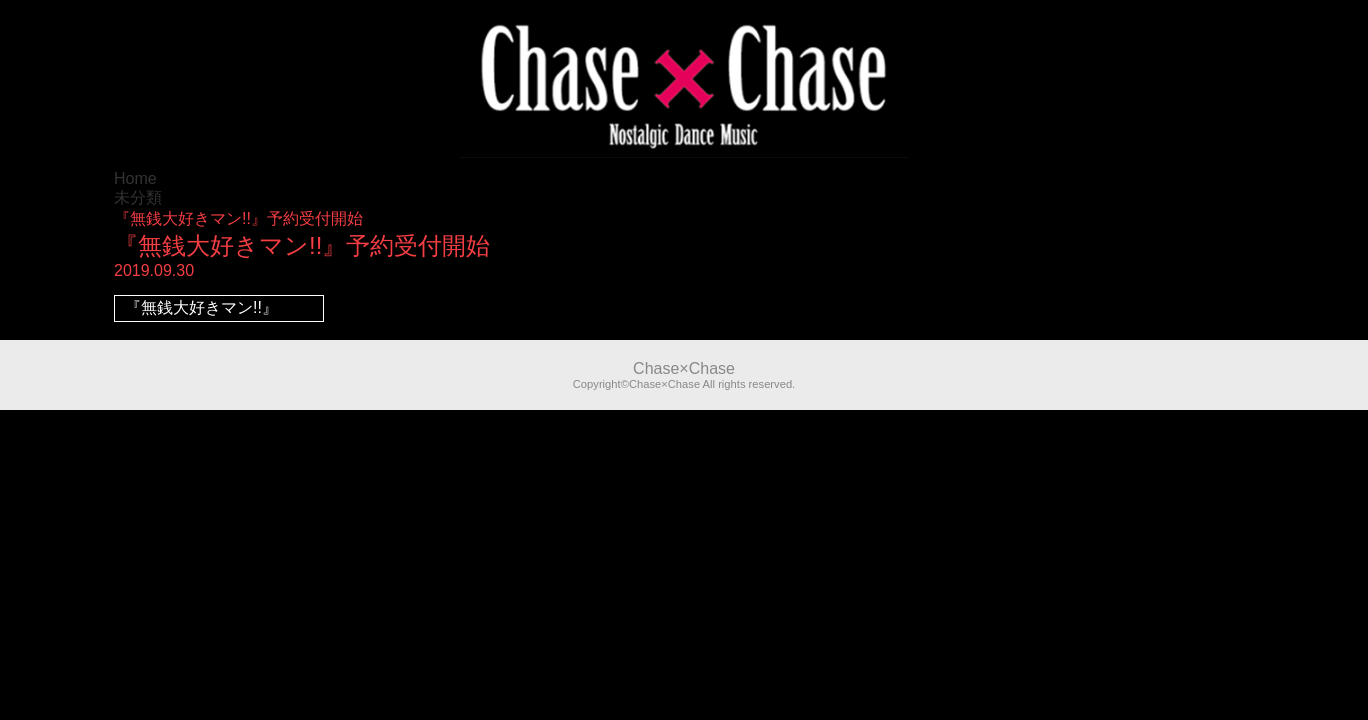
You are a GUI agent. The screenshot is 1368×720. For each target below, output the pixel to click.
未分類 (138, 197)
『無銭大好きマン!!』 (201, 307)
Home (135, 178)
